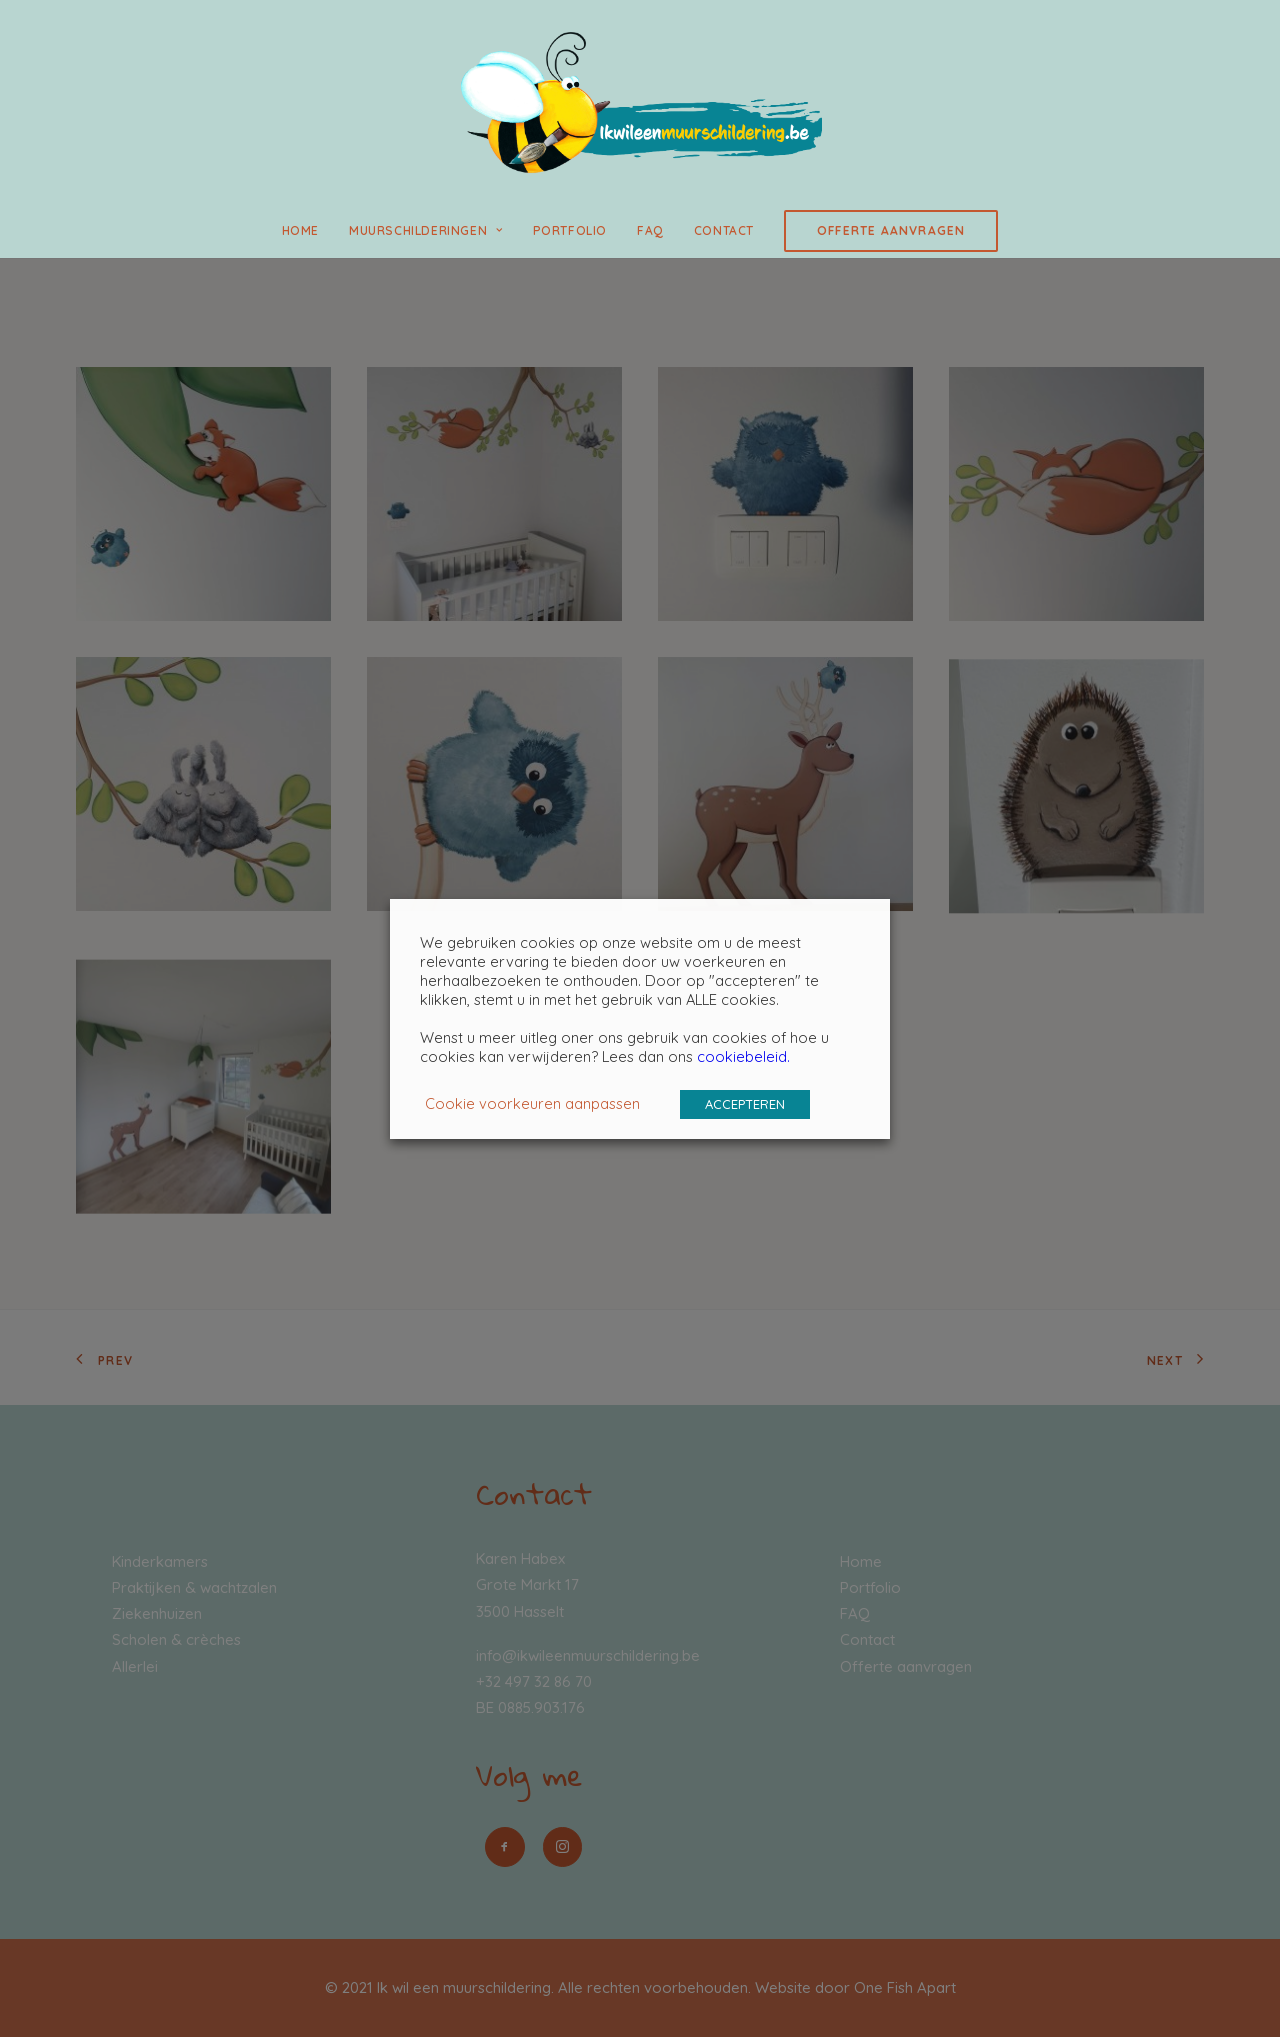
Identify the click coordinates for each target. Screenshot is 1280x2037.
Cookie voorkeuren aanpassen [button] (532, 1103)
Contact (724, 230)
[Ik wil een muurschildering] (639, 102)
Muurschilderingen (426, 230)
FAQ (650, 230)
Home (300, 230)
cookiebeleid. (743, 1056)
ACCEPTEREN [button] (745, 1104)
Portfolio (570, 230)
